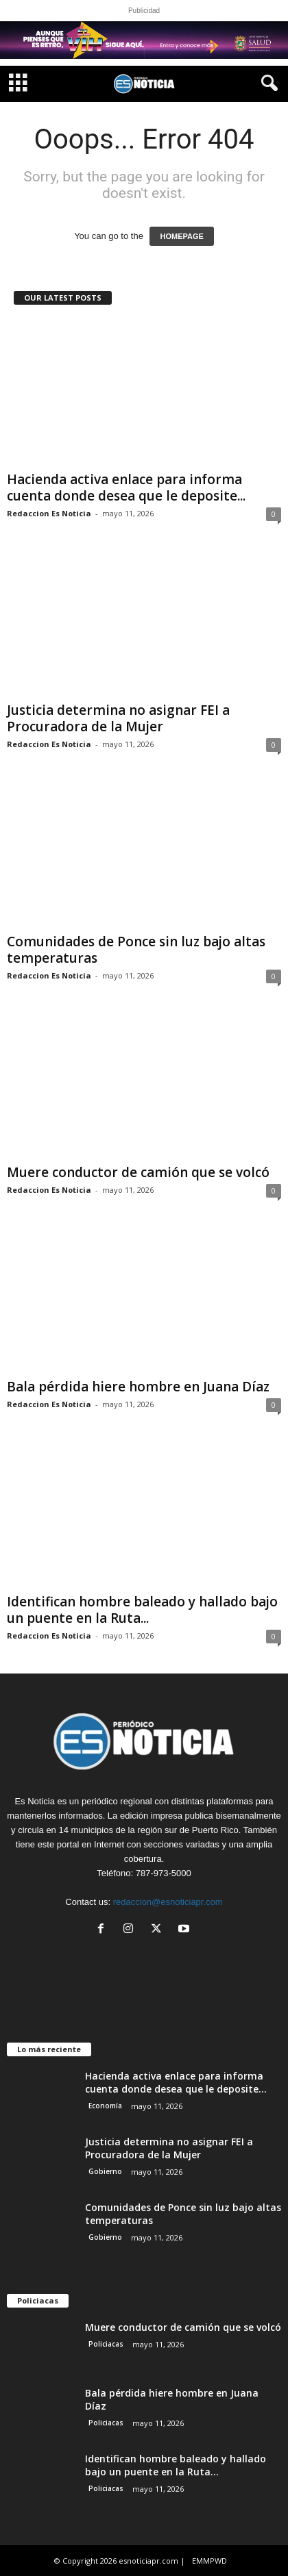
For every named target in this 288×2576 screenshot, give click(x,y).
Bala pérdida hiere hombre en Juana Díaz (138, 1387)
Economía (105, 2105)
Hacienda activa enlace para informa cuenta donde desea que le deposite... (126, 487)
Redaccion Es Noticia (49, 513)
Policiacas (105, 2344)
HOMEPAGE (181, 236)
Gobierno (105, 2171)
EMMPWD (209, 2560)
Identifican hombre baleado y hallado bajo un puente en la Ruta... (142, 1610)
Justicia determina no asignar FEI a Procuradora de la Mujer (118, 718)
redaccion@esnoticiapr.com (168, 1902)
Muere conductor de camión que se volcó (138, 1172)
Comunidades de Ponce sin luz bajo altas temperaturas (136, 950)
